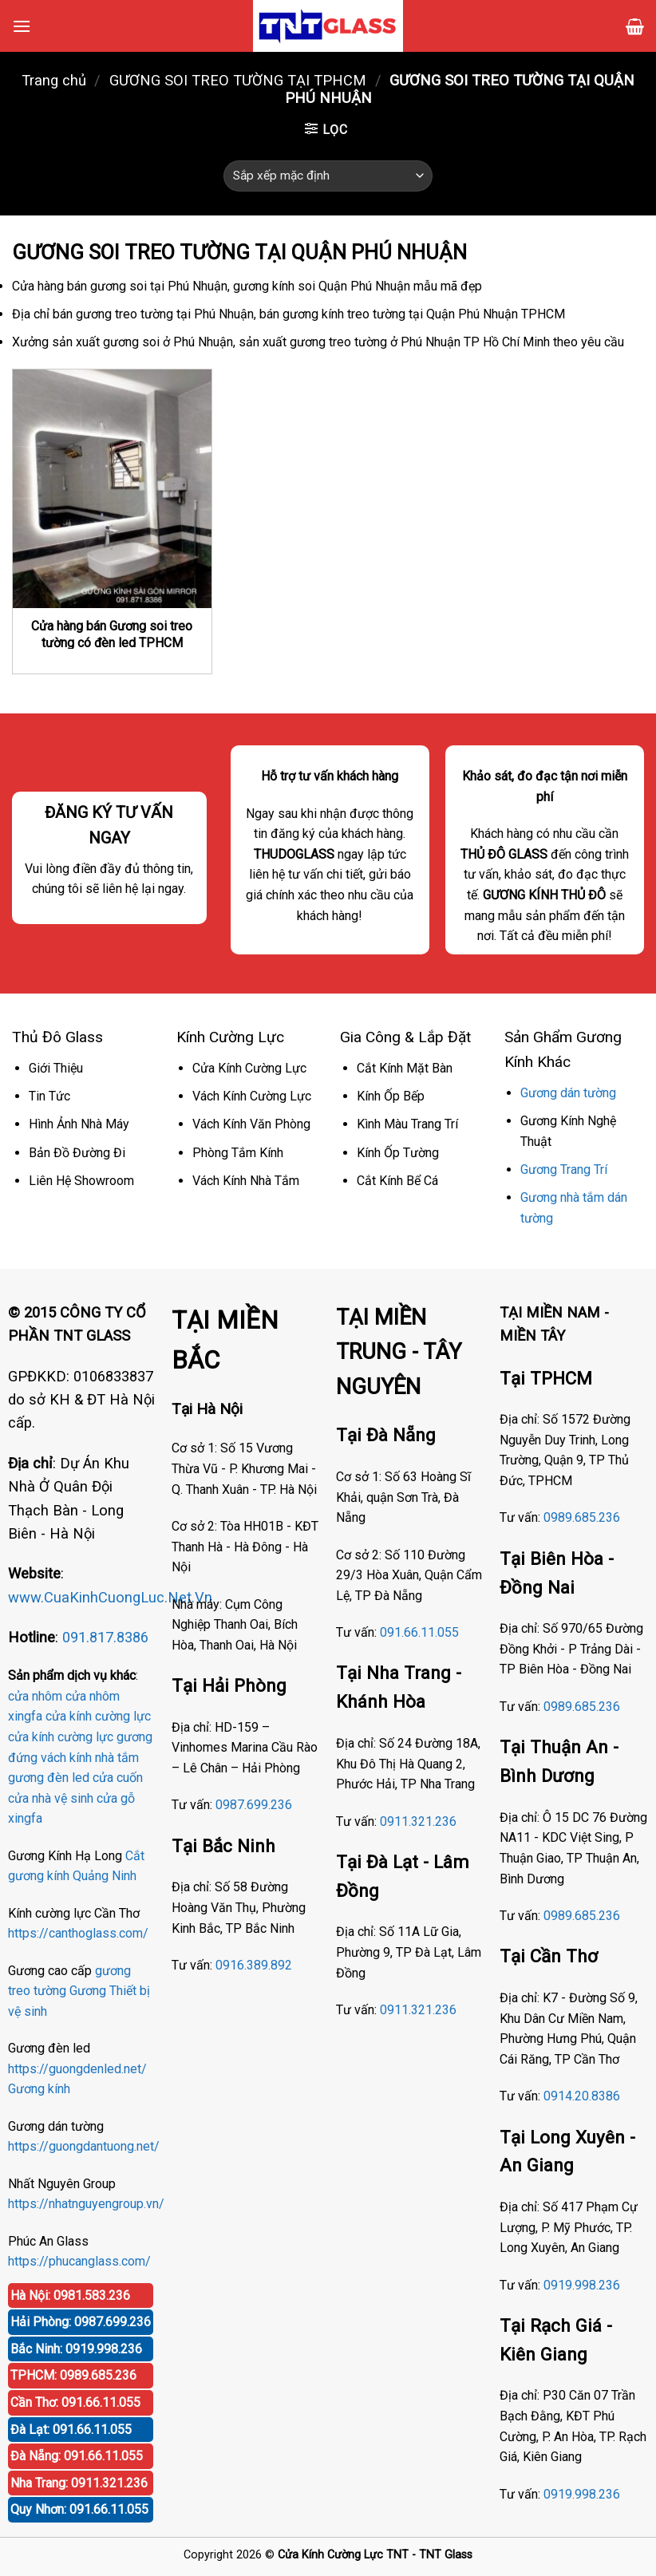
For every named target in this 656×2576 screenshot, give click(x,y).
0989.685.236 (581, 1517)
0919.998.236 (581, 2285)
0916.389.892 (253, 1965)
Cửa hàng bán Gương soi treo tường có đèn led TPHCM (111, 634)
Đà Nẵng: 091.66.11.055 (76, 2455)
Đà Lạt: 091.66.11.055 (71, 2429)
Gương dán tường (568, 1092)
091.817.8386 (105, 1637)
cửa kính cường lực (98, 1716)
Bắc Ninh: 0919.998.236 (76, 2349)
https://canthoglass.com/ (78, 1933)
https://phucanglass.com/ (79, 2261)
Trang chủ (54, 80)
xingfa (25, 1818)
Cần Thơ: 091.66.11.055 (75, 2402)
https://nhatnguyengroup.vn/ (86, 2203)
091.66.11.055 (419, 1632)
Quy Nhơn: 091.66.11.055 (79, 2509)
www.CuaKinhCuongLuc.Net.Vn (110, 1597)
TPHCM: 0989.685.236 (73, 2375)
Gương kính (39, 2088)
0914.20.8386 (581, 2096)
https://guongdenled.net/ (77, 2068)
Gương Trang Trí (563, 1169)
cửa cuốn (118, 1777)
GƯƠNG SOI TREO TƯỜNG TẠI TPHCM (237, 80)
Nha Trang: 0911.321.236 (79, 2483)
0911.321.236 (418, 1821)
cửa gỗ (116, 1798)
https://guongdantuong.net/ (84, 2146)
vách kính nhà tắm (90, 1757)
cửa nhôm (35, 1696)
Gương (87, 1990)
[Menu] (21, 25)
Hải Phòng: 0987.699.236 (80, 2321)
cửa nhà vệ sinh (50, 1798)
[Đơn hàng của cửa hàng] (328, 176)
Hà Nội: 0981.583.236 (70, 2295)
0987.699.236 (253, 1804)
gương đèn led (48, 1777)
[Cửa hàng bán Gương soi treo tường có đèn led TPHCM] (112, 488)
